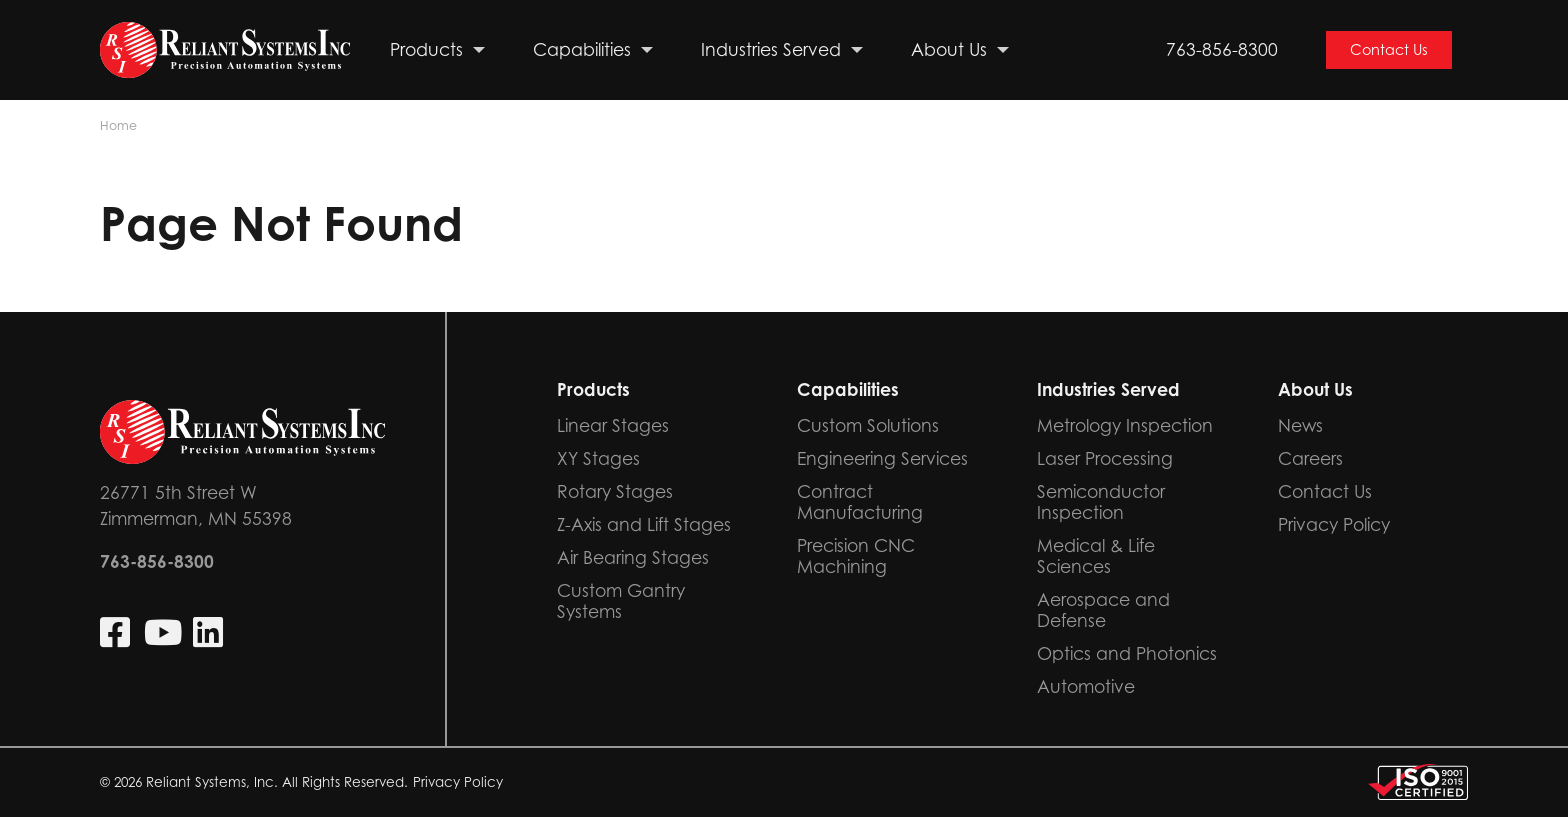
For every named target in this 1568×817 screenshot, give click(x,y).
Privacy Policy (458, 782)
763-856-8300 (1222, 49)
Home (118, 125)
